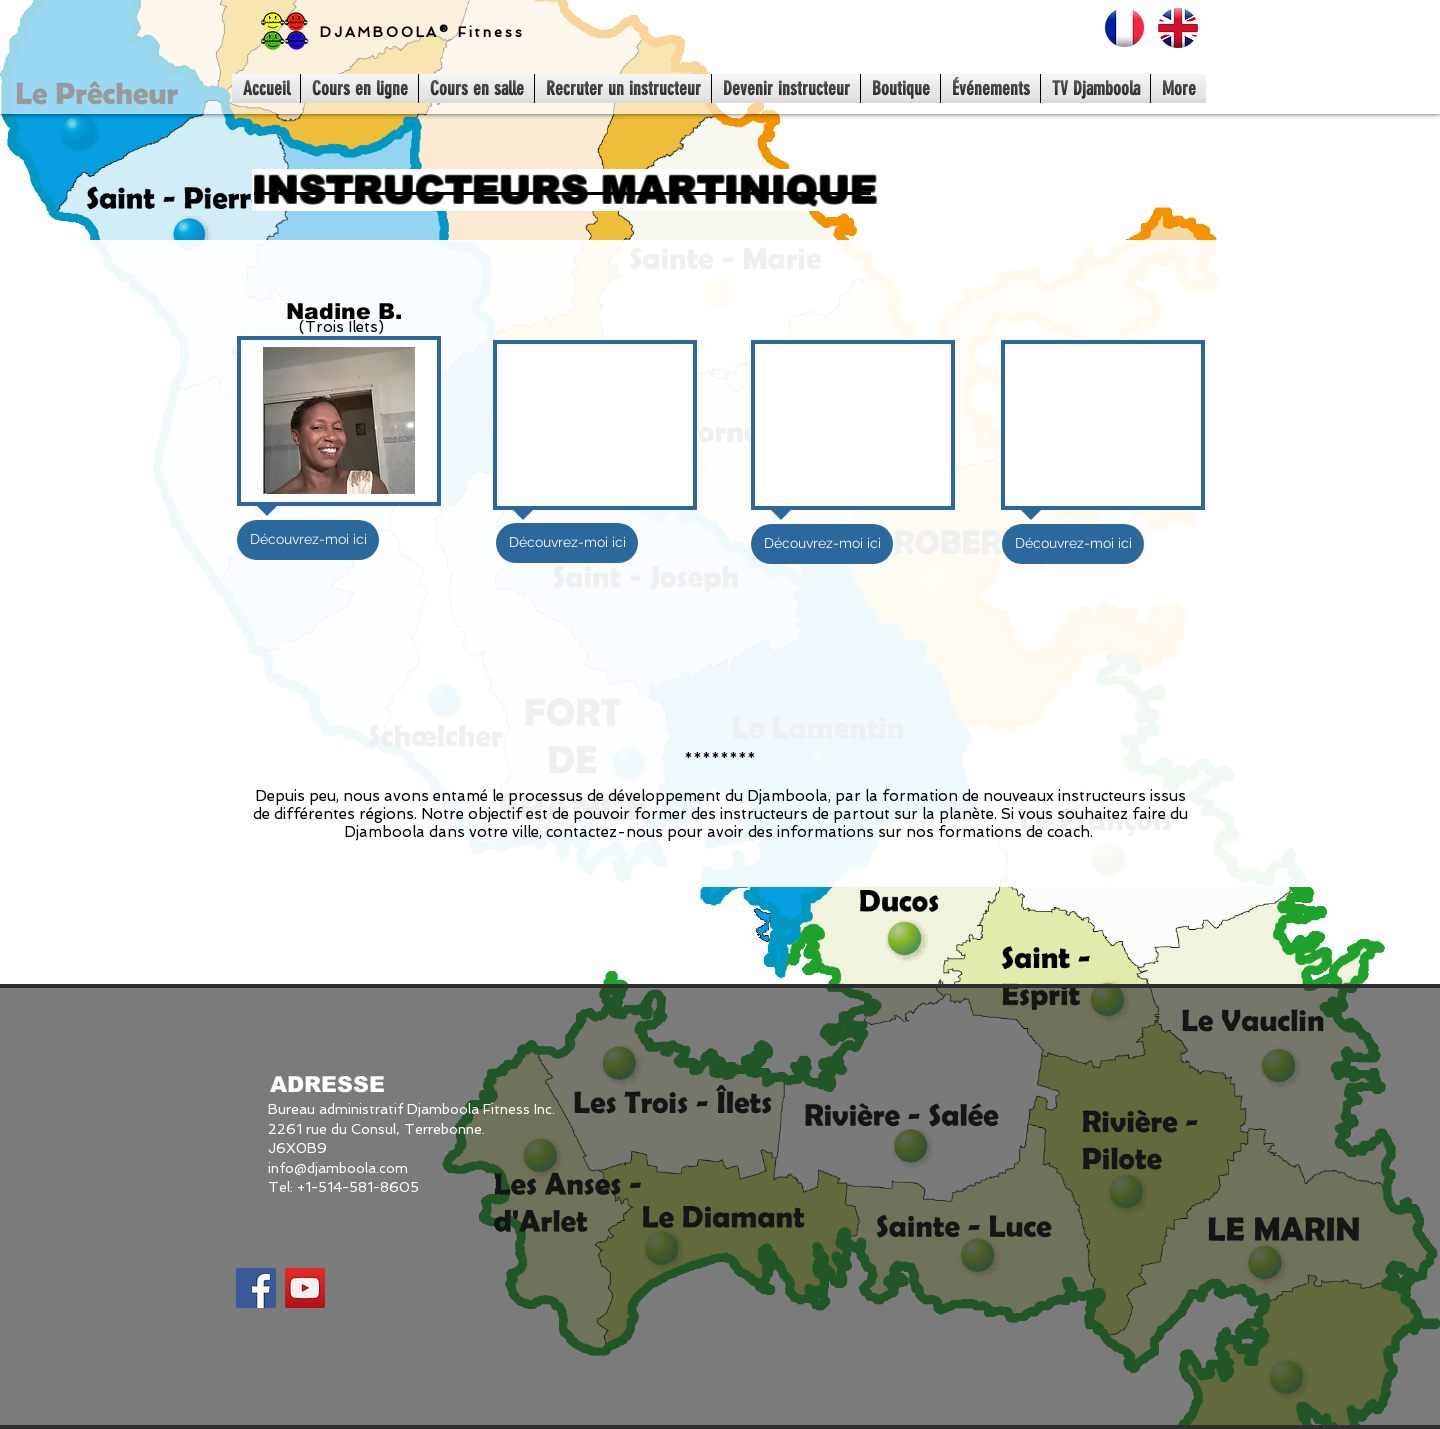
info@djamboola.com (338, 1168)
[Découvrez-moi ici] (308, 540)
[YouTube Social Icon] (305, 1288)
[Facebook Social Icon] (256, 1288)
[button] (567, 543)
